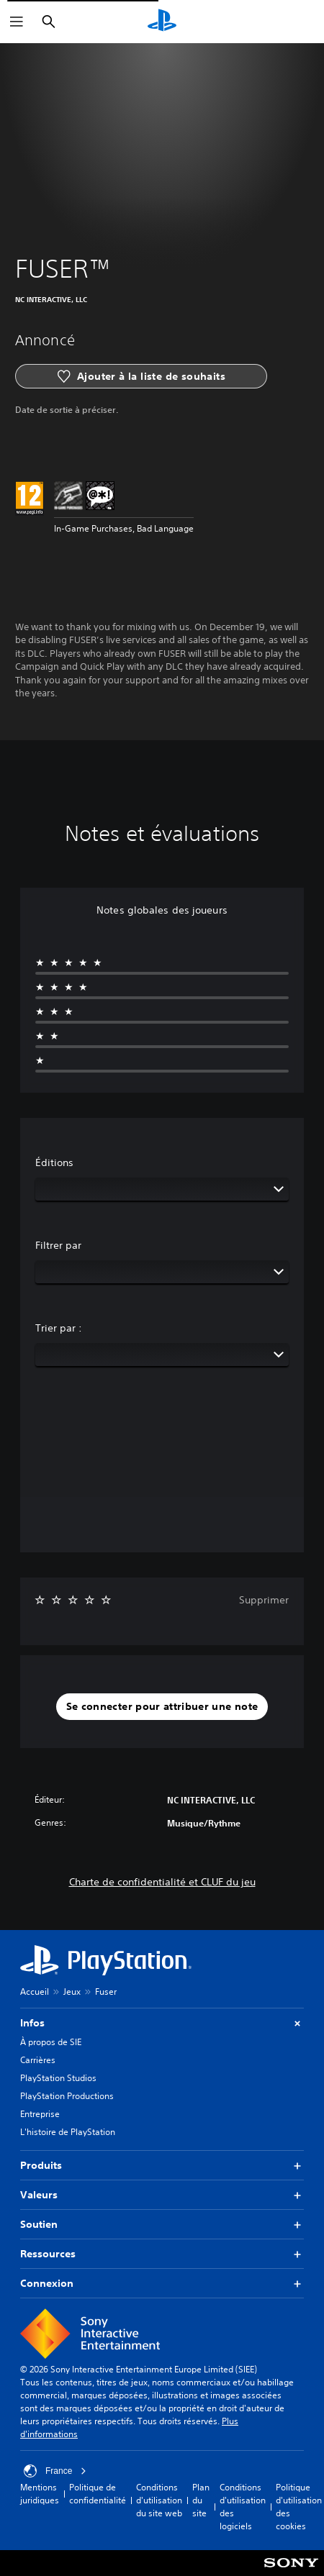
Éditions (54, 1162)
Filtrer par (58, 1245)
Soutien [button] (162, 2224)
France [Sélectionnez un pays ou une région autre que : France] (55, 2471)
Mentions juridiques (39, 2493)
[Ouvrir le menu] (16, 21)
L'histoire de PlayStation (67, 2132)
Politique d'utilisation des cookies (299, 2506)
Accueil (34, 1991)
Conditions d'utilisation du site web (159, 2500)
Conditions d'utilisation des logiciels (243, 2506)
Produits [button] (162, 2165)
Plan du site (201, 2500)
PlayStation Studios (58, 2078)
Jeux (72, 1991)
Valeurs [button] (162, 2195)
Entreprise (40, 2114)
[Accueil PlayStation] (162, 21)
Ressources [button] (162, 2254)
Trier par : (58, 1327)
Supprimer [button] (264, 1599)
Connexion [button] (162, 2283)
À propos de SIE (50, 2042)
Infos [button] (162, 2023)
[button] (162, 1707)
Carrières (37, 2060)
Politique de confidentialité (97, 2493)
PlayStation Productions (67, 2096)
